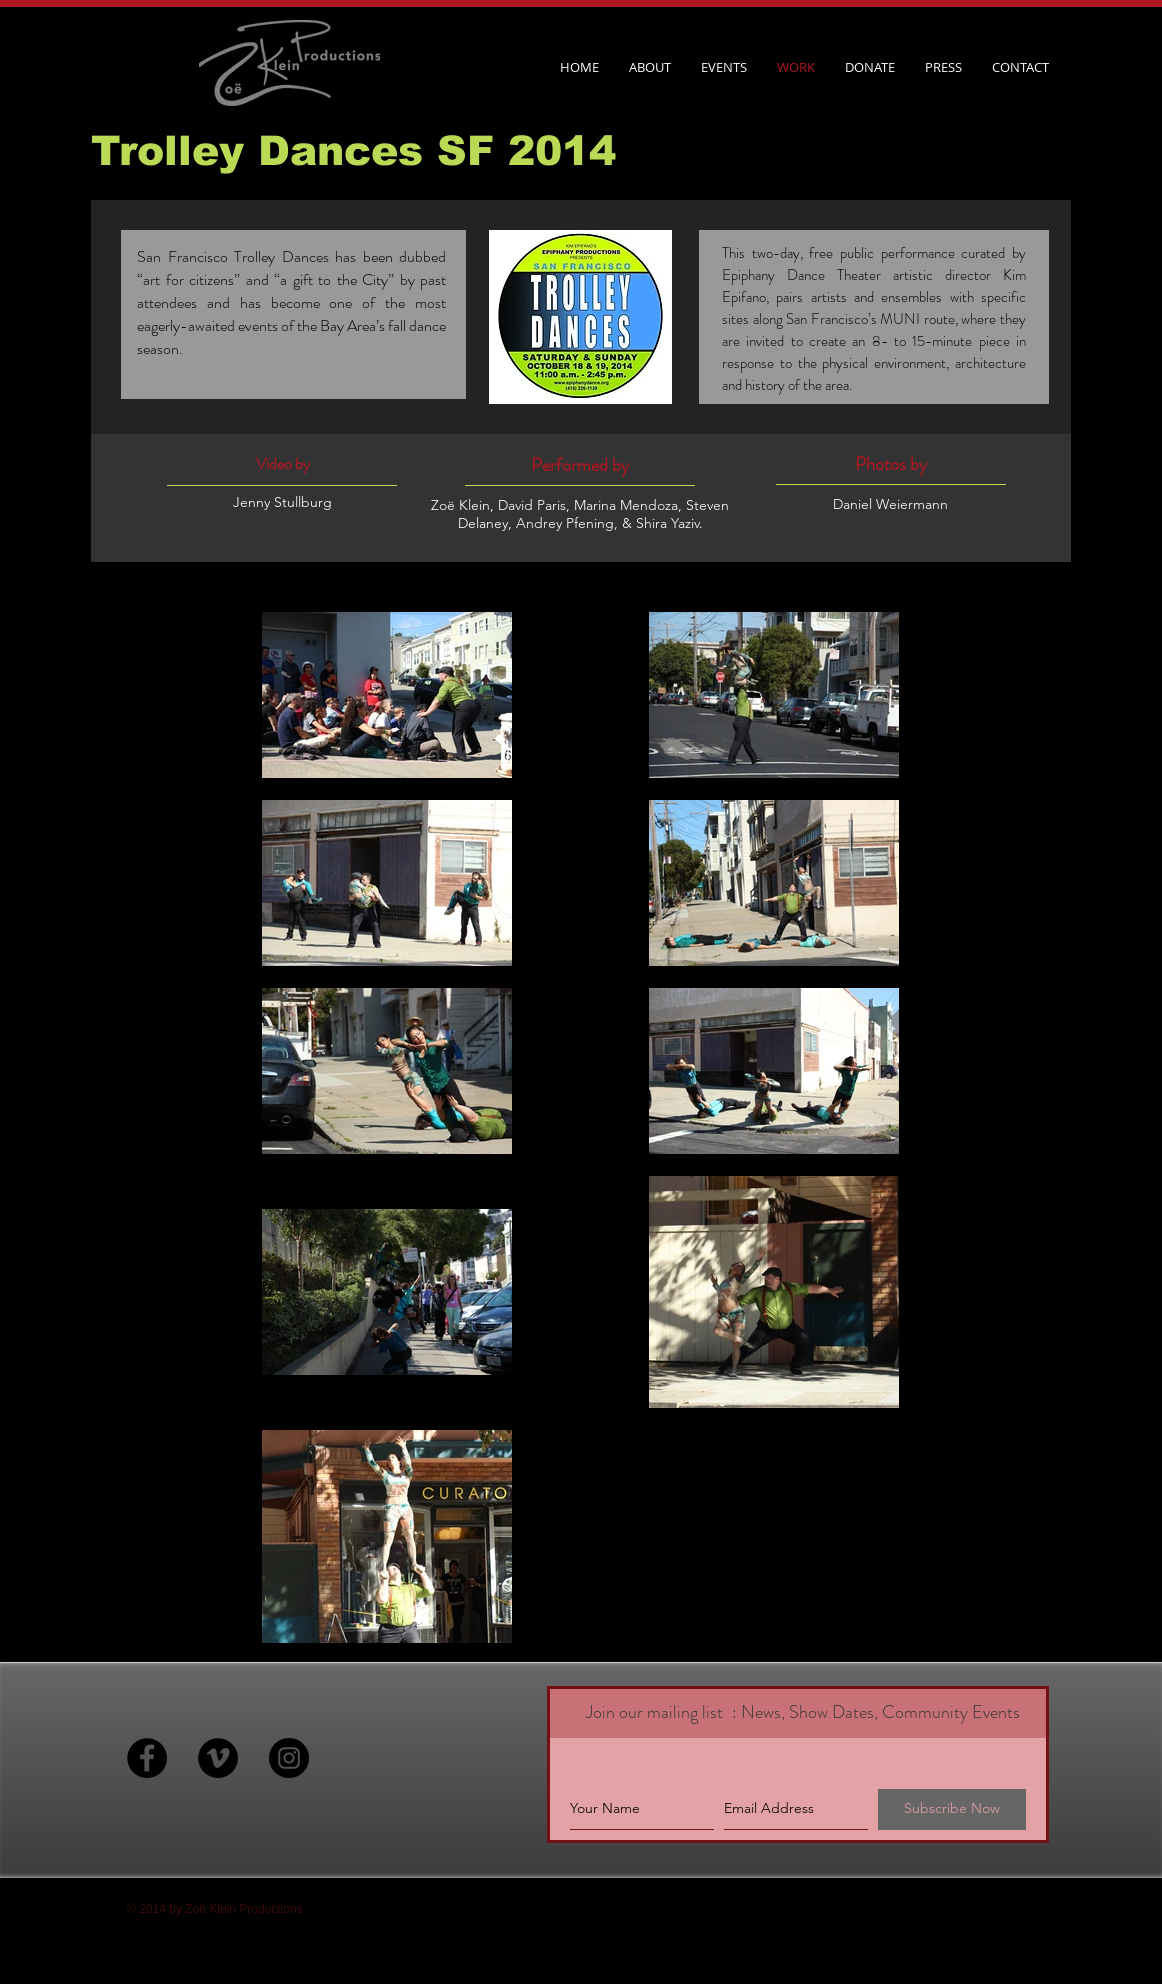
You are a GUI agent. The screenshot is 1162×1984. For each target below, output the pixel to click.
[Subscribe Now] (952, 1809)
